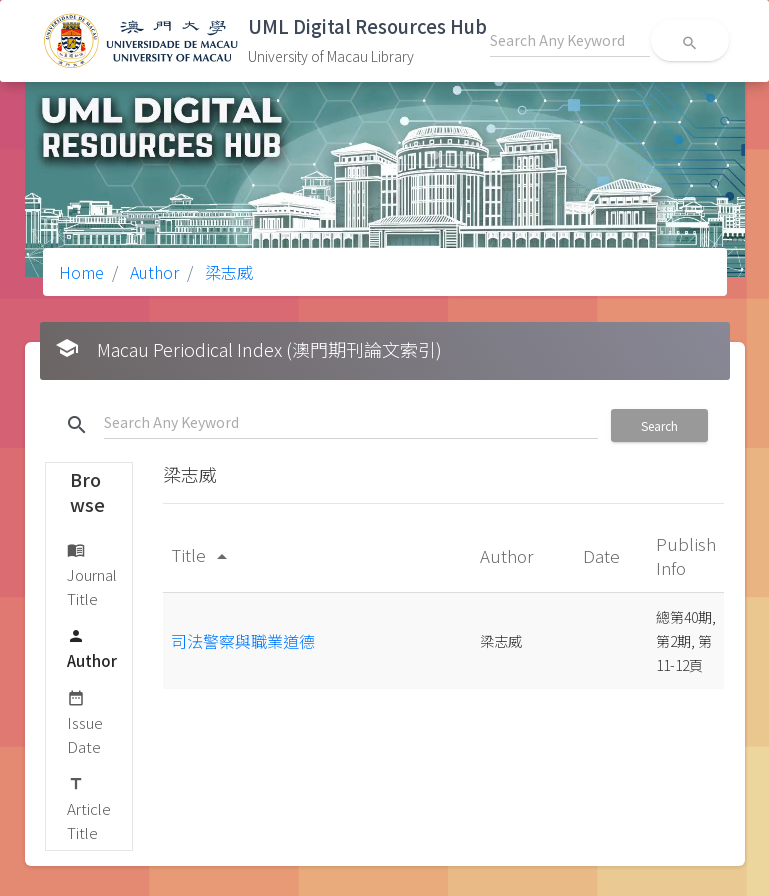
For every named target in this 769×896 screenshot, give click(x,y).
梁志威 (227, 272)
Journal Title (92, 573)
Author (152, 272)
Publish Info (686, 555)
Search (659, 425)
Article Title (89, 807)
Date (603, 555)
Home (81, 272)
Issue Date (85, 721)
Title (202, 554)
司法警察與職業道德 (243, 641)
